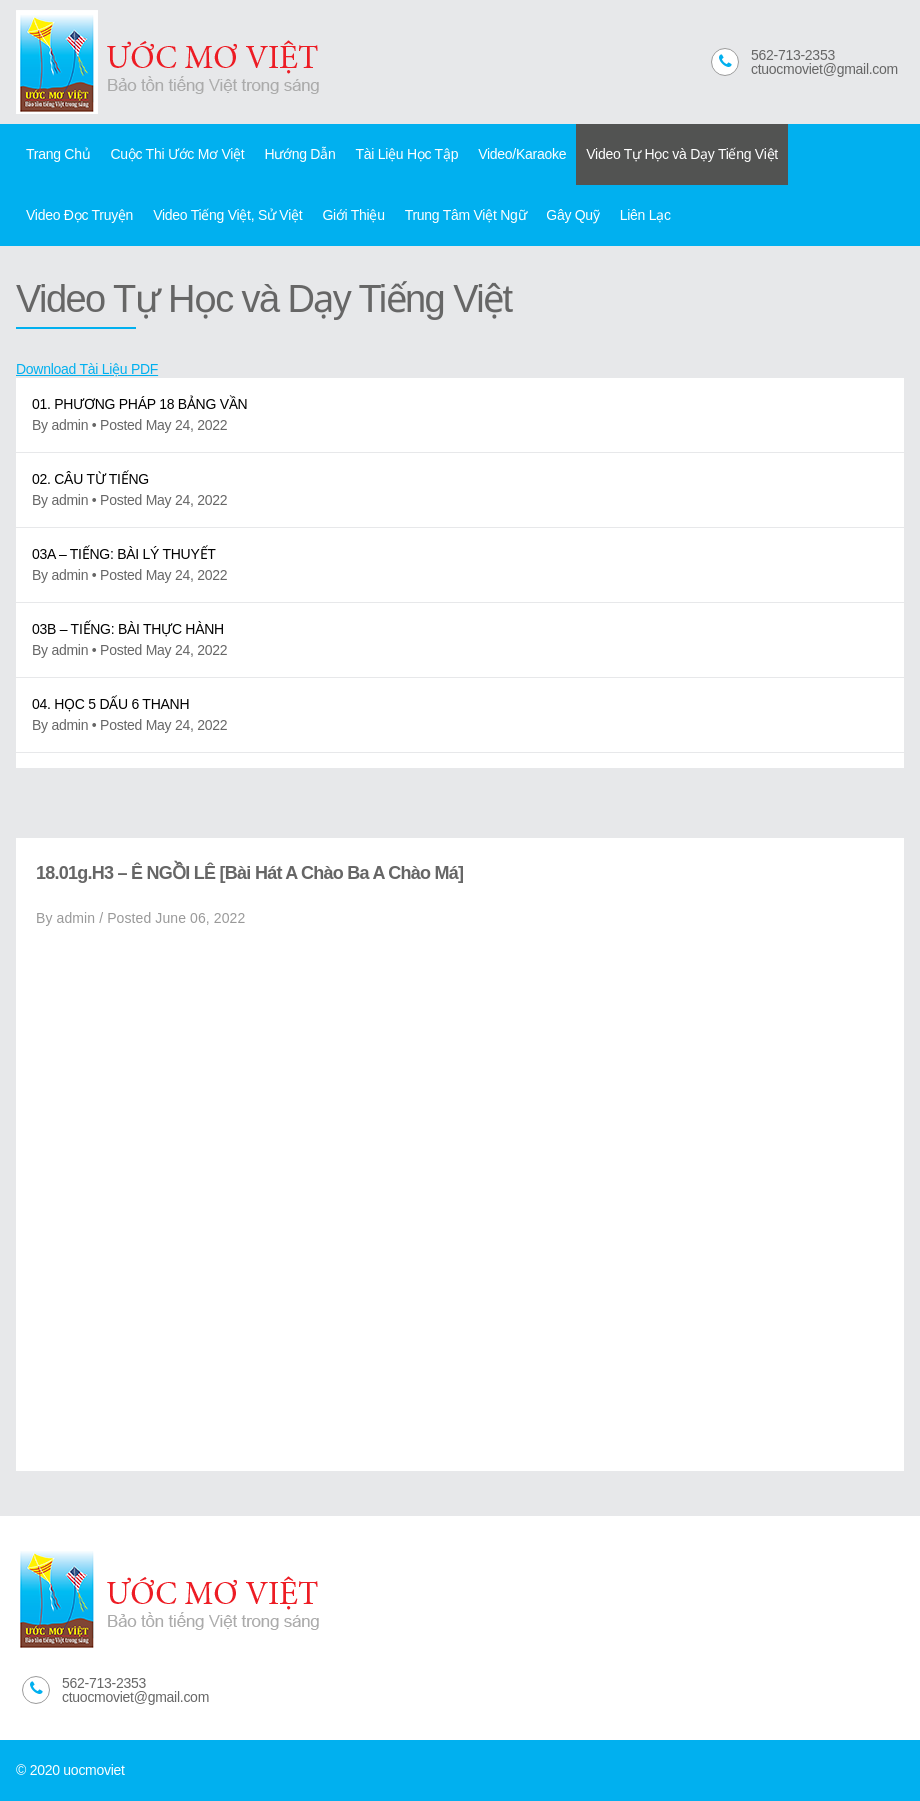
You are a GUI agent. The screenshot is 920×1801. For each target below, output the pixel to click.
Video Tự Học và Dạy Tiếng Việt (682, 154)
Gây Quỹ (572, 215)
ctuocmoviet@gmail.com (824, 69)
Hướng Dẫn (299, 154)
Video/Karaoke (522, 154)
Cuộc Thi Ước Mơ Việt (177, 154)
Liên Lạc (645, 215)
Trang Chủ (58, 154)
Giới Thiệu (353, 215)
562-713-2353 (793, 55)
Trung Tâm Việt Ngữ (466, 215)
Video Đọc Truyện (79, 215)
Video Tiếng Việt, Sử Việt (227, 215)
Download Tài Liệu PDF (87, 369)
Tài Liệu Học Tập (406, 154)
